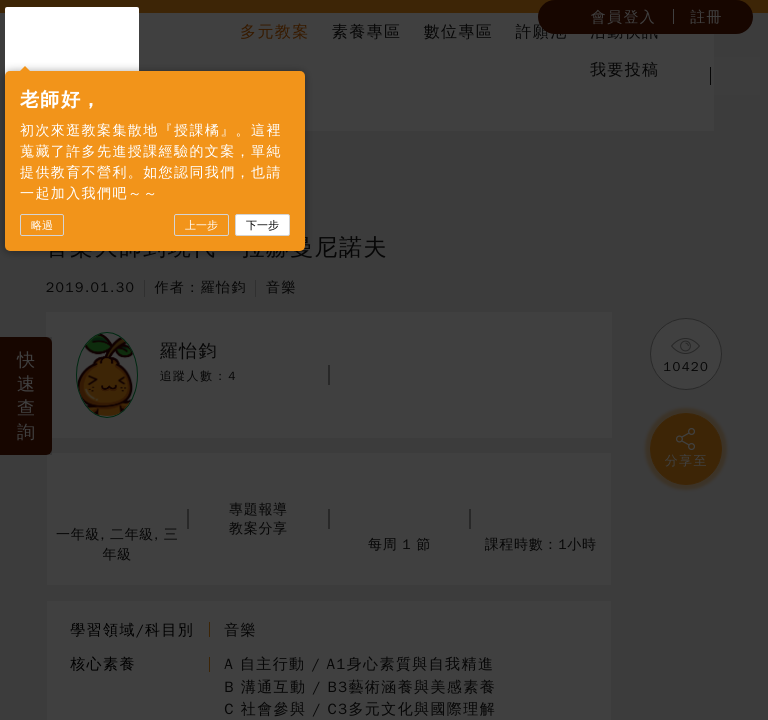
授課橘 (87, 72)
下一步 (262, 289)
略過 (42, 289)
